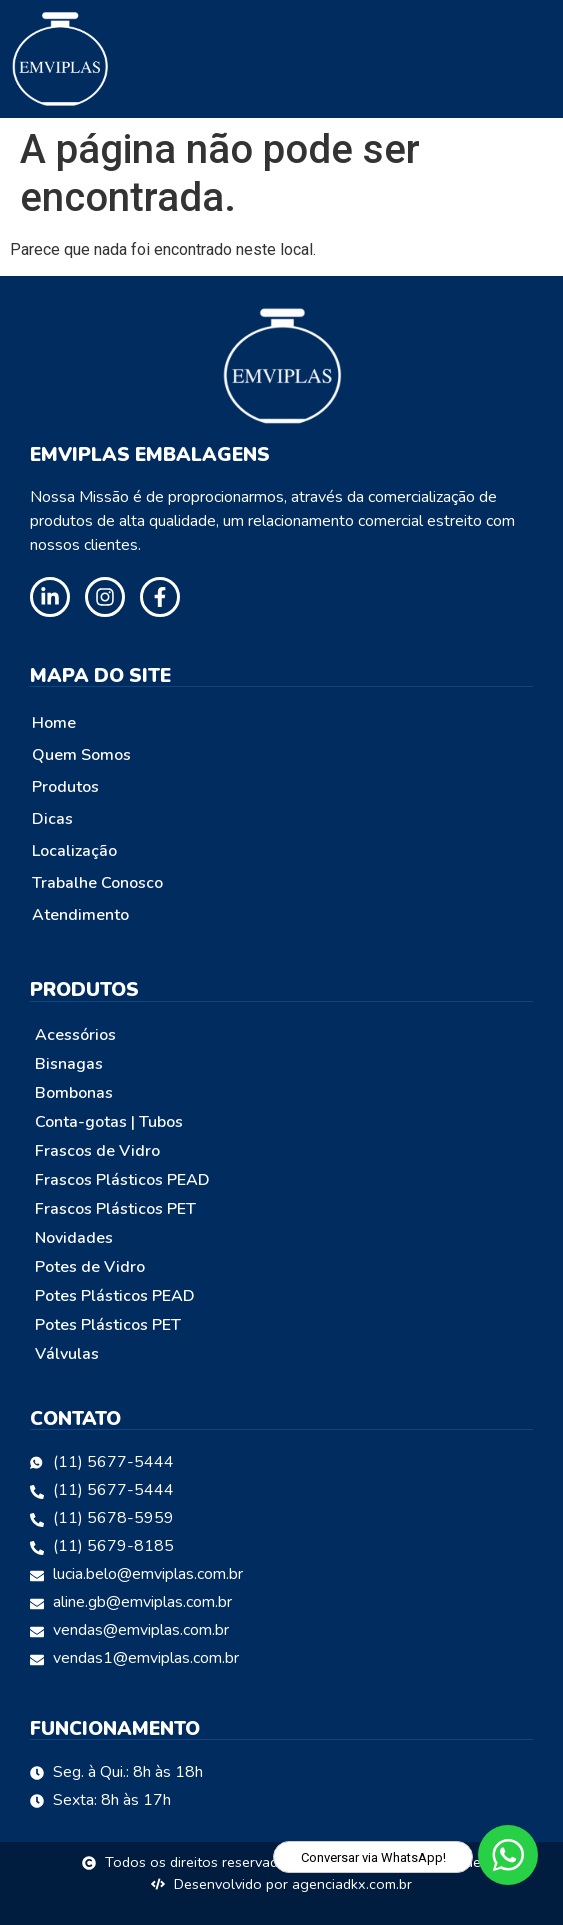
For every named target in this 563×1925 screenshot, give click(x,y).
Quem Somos (81, 755)
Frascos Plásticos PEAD (122, 1180)
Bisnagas (69, 1064)
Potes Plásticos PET (108, 1325)
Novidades (74, 1238)
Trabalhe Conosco (97, 883)
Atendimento (80, 915)
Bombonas (74, 1093)
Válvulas (67, 1354)
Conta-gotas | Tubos (109, 1122)
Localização (74, 851)
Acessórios (75, 1035)
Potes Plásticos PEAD (115, 1296)
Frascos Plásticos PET (115, 1209)
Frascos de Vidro (97, 1151)
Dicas (52, 819)
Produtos (65, 787)
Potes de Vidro (90, 1267)
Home (54, 723)
